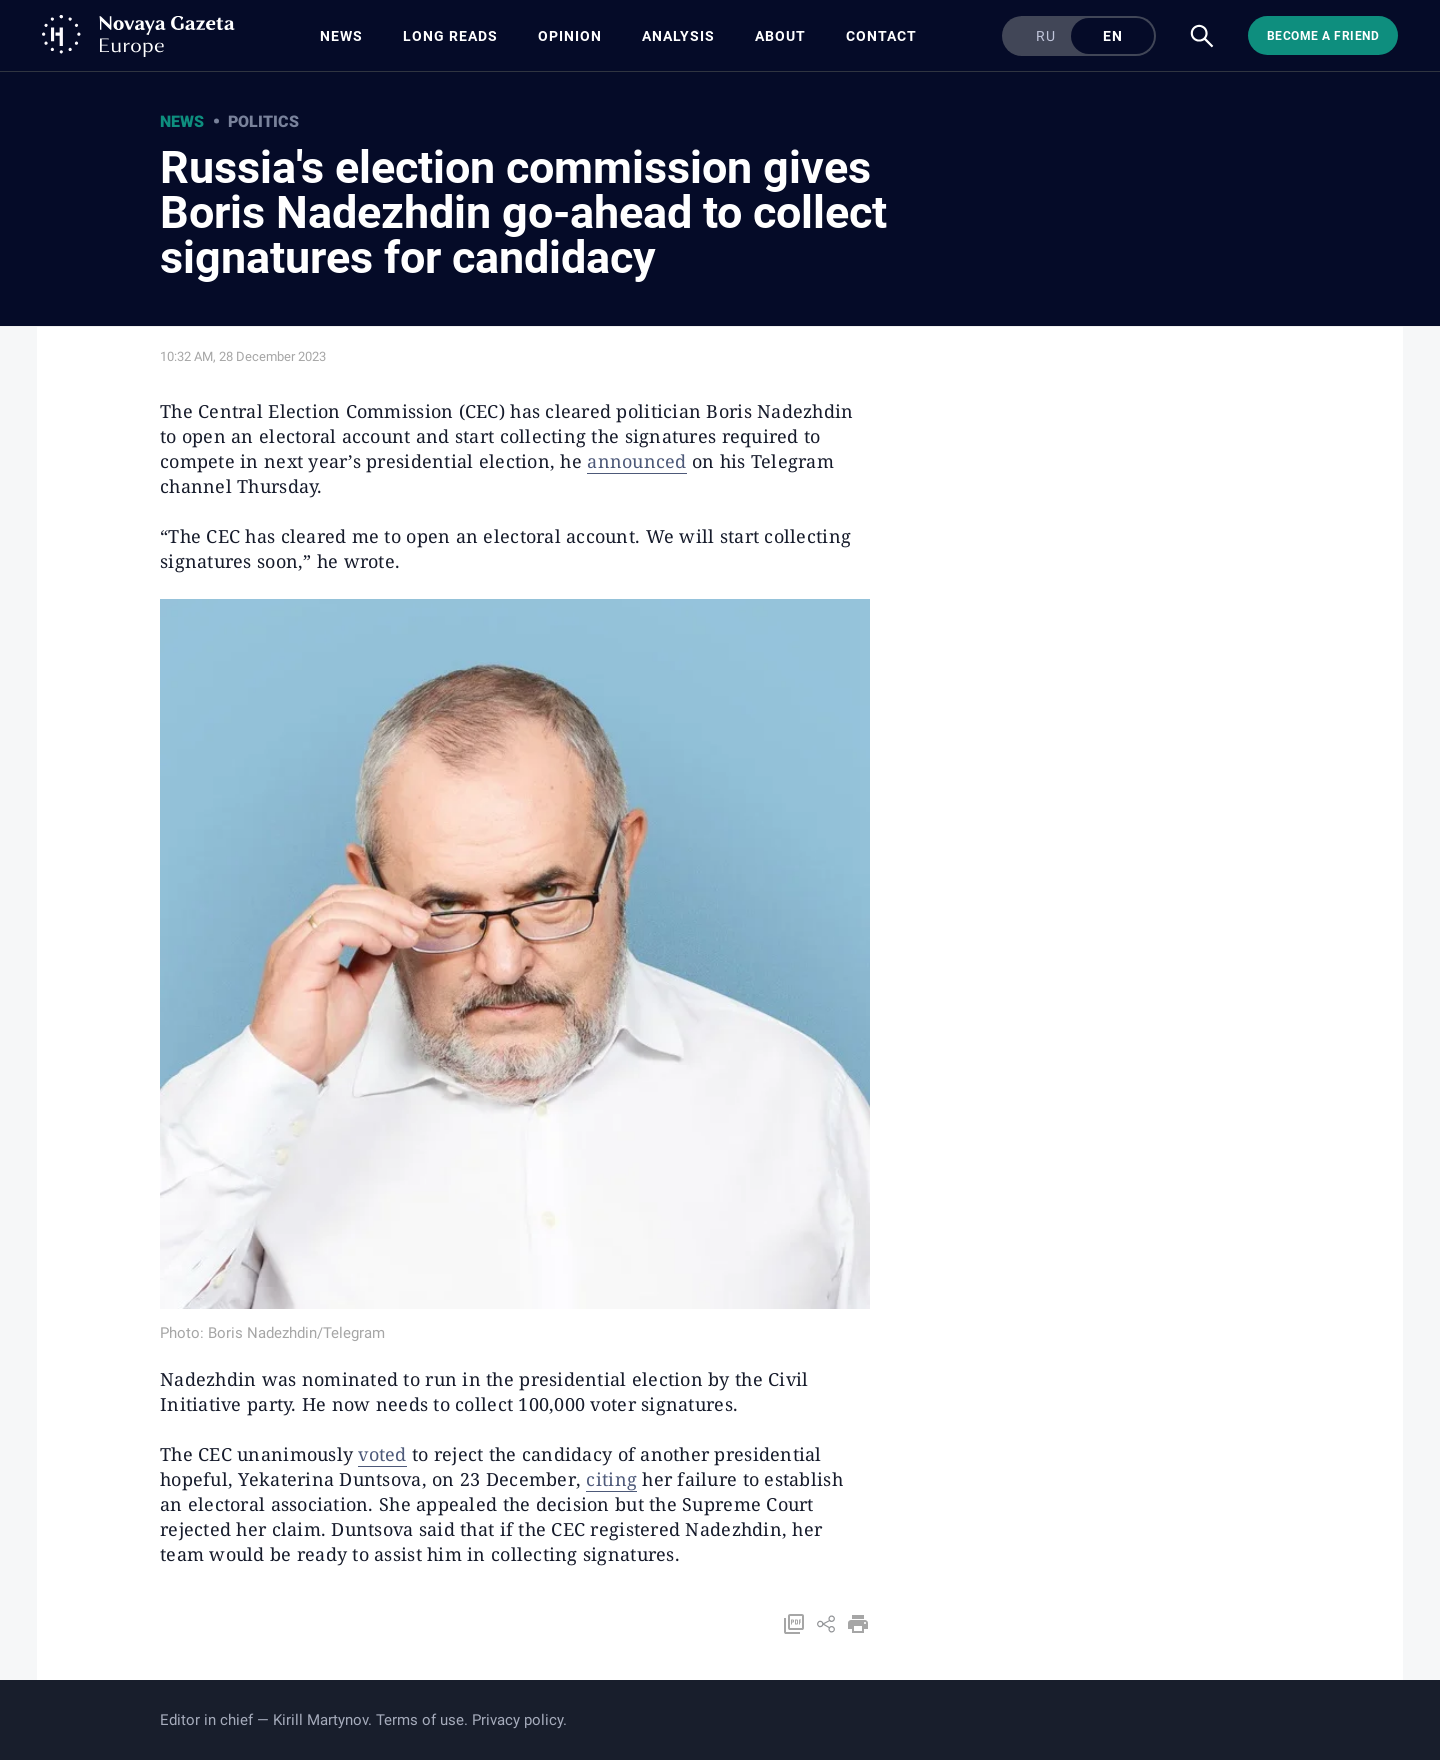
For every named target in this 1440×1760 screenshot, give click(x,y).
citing (611, 1479)
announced (636, 461)
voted (382, 1454)
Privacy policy (517, 1720)
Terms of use (420, 1720)
